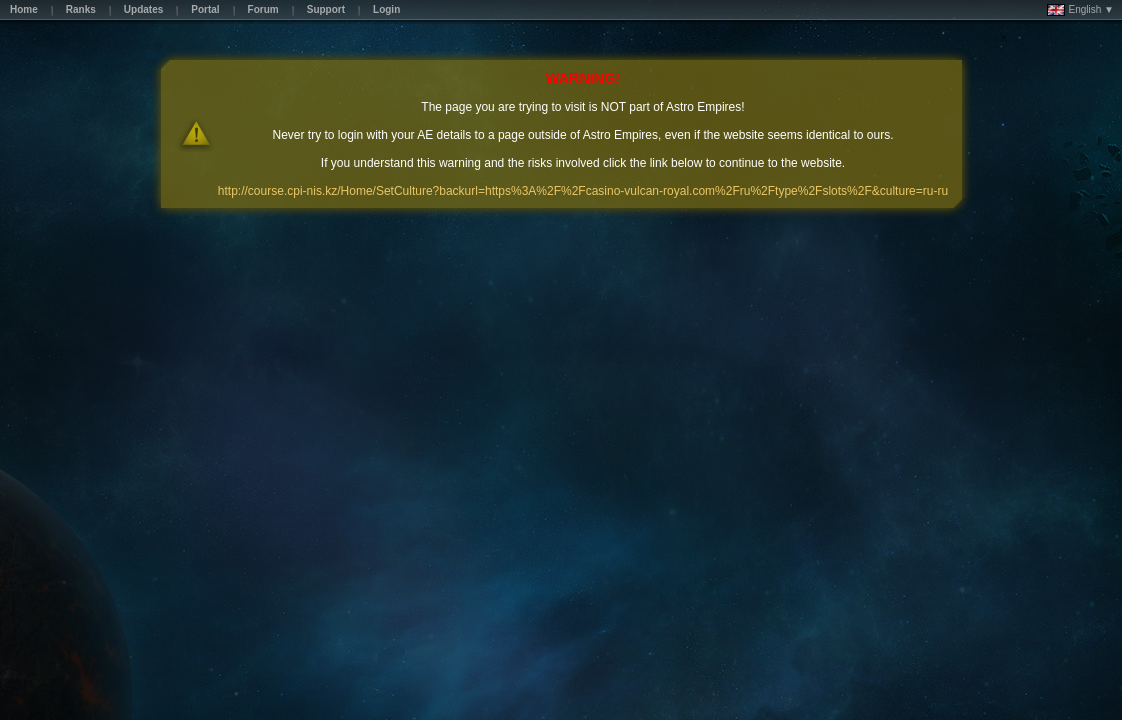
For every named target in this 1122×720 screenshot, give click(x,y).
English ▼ (1080, 10)
